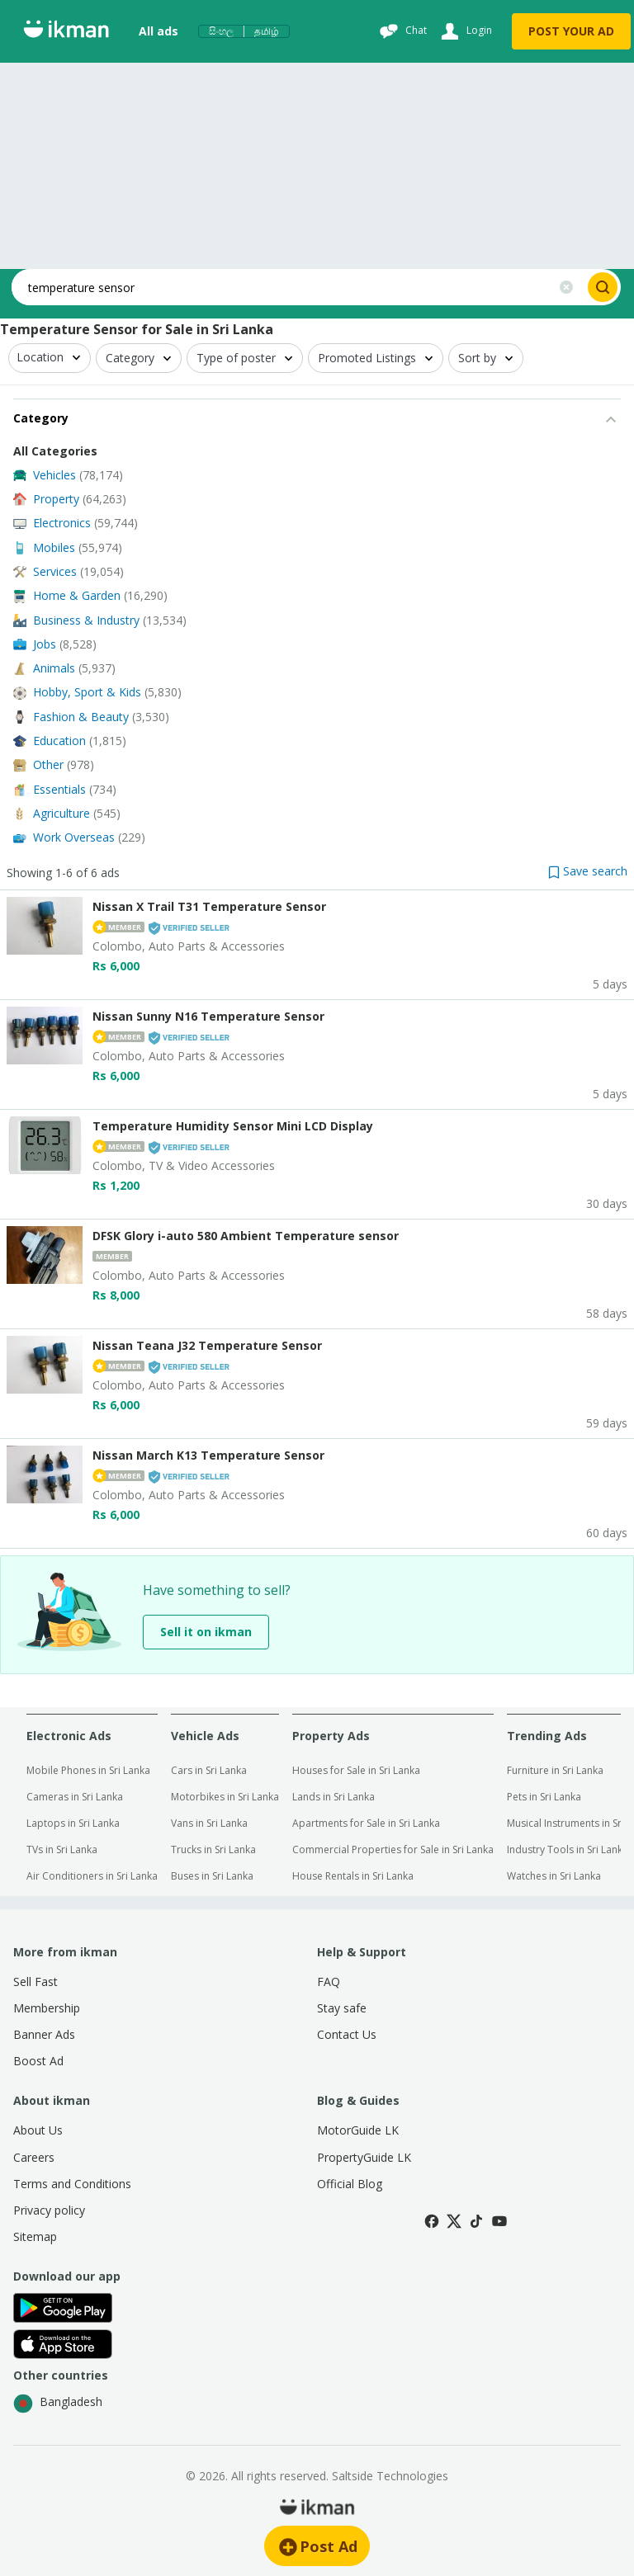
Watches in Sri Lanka (554, 1876)
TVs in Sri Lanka (61, 1849)
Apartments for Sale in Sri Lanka (366, 1823)
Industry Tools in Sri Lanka (567, 1849)
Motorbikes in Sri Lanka (225, 1797)
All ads (158, 31)
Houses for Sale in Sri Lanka (356, 1770)
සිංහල (221, 31)
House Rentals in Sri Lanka (353, 1876)
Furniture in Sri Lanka (555, 1770)
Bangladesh (57, 2403)
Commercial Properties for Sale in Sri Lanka (393, 1849)
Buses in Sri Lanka (212, 1876)
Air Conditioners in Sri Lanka (92, 1876)
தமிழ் (266, 31)
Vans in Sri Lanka (209, 1823)
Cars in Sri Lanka (209, 1770)
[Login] (464, 31)
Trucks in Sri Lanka (213, 1849)
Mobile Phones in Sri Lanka (88, 1770)
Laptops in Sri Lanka (73, 1823)
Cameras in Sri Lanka (74, 1797)
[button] (587, 871)
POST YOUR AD (571, 31)
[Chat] (401, 31)
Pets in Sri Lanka (544, 1797)
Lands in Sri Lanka (333, 1797)
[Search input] (280, 287)
